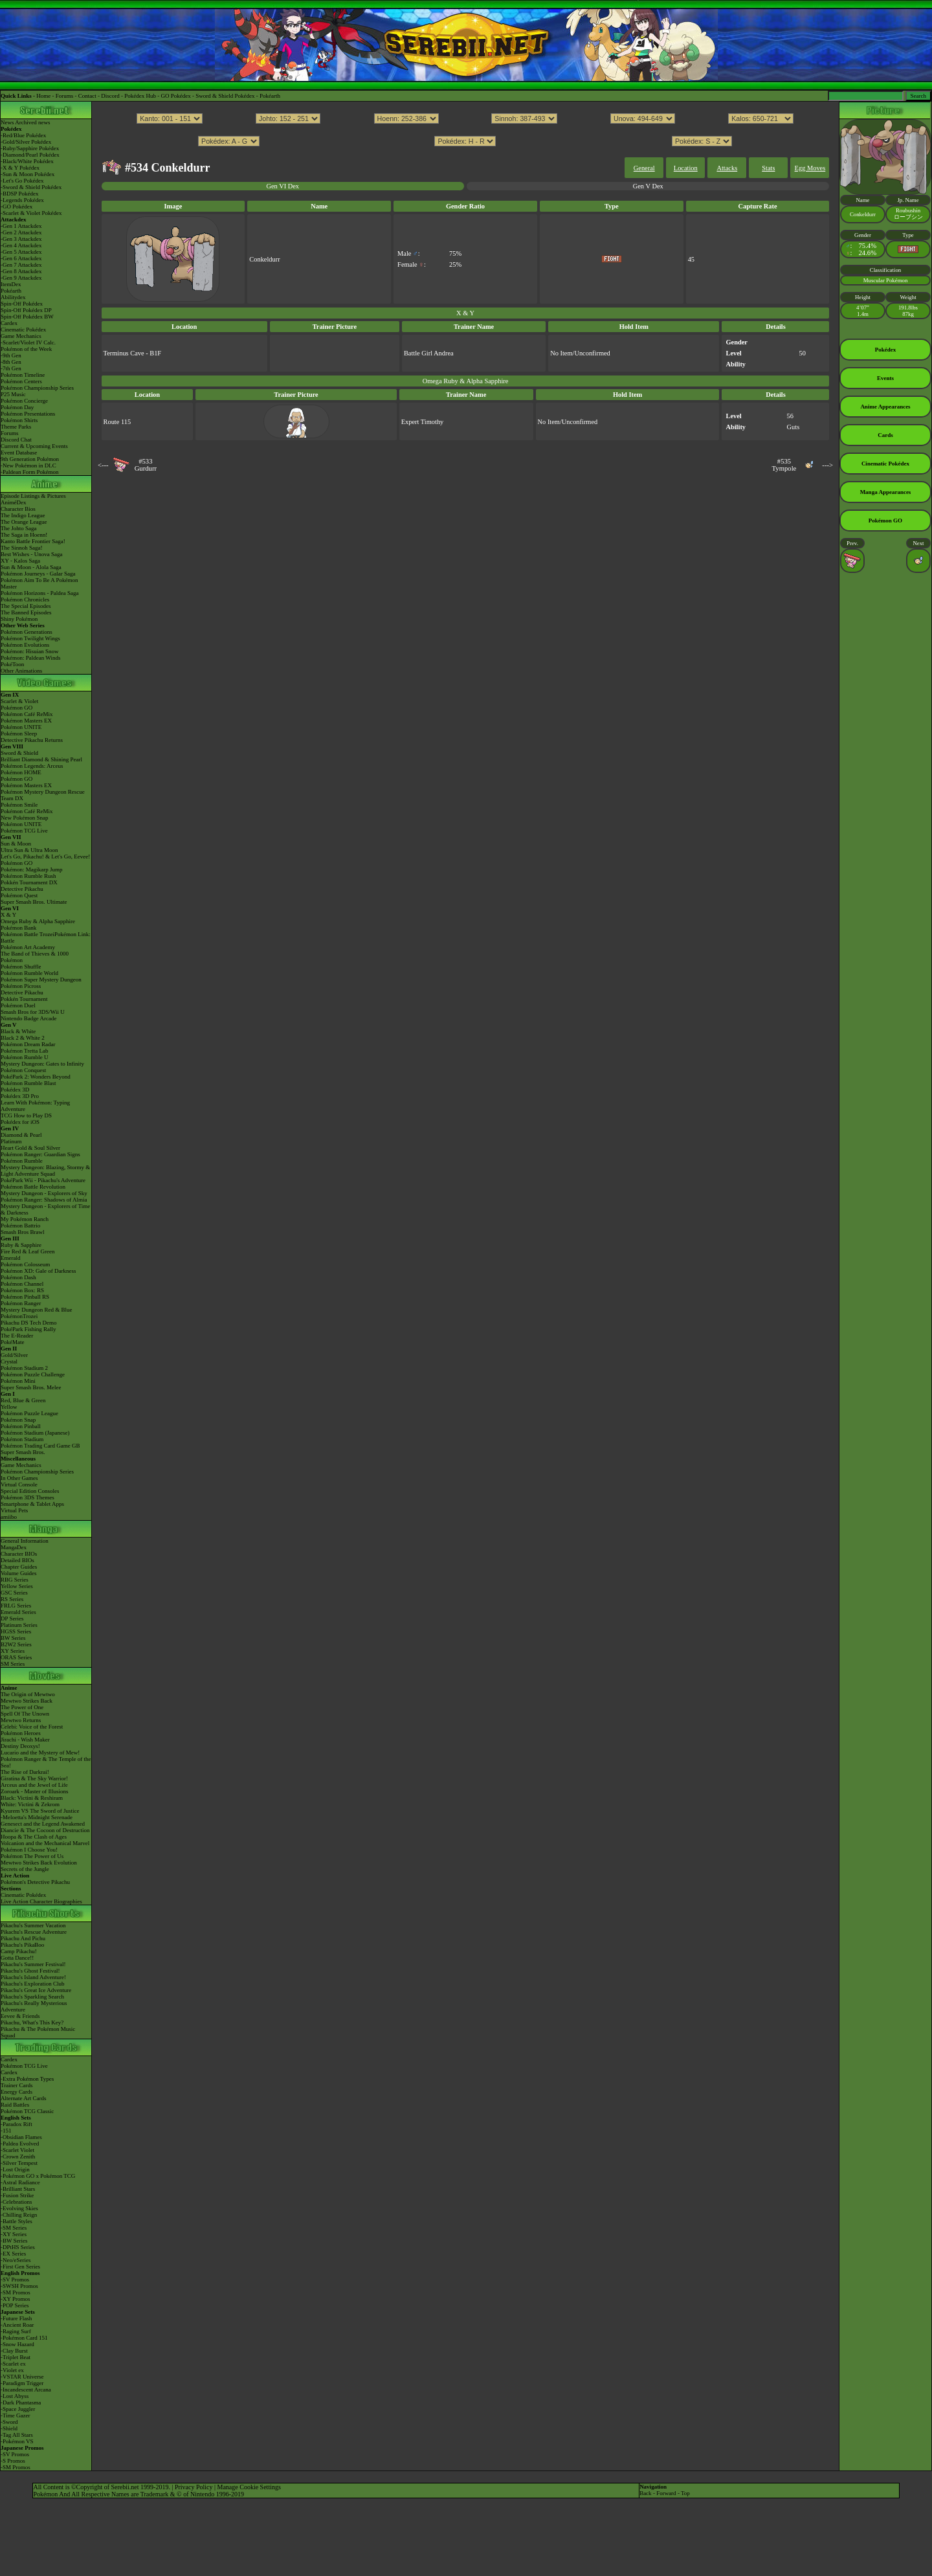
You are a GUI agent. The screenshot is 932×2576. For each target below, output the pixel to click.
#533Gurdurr (146, 465)
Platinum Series (19, 1625)
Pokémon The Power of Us (32, 1856)
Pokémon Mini (18, 1381)
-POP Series (14, 2305)
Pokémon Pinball (21, 1426)
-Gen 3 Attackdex (21, 239)
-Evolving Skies (19, 2208)
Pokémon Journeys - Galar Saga (38, 573)
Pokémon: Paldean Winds (30, 658)
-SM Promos (15, 2292)
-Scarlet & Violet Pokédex (31, 213)
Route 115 (117, 421)
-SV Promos (15, 2279)
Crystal (9, 1361)
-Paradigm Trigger (22, 2383)
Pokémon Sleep (19, 733)
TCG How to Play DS (26, 1115)
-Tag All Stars (17, 2435)
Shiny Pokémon (19, 619)
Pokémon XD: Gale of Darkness (38, 1271)
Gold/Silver (14, 1355)
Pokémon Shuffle (21, 966)
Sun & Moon (16, 843)
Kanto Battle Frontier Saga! (33, 541)
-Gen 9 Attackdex (21, 277)
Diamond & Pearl (21, 1135)
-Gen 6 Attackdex (21, 258)
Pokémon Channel (22, 1284)
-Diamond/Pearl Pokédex (30, 154)
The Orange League (24, 522)
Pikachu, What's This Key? (32, 2022)
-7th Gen (11, 368)
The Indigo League (23, 515)
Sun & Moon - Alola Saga (31, 567)
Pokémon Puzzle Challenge (33, 1374)
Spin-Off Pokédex (22, 303)
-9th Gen (11, 355)
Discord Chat (16, 439)
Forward (666, 2493)
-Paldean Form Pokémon (30, 472)
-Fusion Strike (17, 2195)
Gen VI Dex (282, 186)
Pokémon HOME (21, 772)
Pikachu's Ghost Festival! (30, 1970)
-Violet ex (12, 2370)
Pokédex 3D (15, 1089)
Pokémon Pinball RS (25, 1297)
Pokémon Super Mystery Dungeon (41, 979)
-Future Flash (16, 2318)
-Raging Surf (16, 2331)
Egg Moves (810, 168)
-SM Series (14, 2227)
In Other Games (19, 1478)
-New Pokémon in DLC (28, 465)
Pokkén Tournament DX (29, 882)
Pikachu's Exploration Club (33, 1983)
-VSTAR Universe (22, 2376)
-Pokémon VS (17, 2441)
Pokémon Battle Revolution (33, 1186)
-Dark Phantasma (21, 2402)
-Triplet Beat (15, 2357)
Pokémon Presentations (28, 413)
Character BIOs (19, 1554)
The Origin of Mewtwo (28, 1694)
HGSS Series (16, 1631)
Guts (793, 427)
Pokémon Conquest (23, 1070)
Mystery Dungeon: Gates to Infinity (42, 1063)
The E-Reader (17, 1335)
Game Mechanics (21, 336)
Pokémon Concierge (24, 401)
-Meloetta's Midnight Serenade (36, 1817)
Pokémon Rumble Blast (28, 1083)
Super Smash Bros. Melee (31, 1387)
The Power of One (22, 1707)
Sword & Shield (19, 753)
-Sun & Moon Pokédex (27, 174)
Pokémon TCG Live (24, 830)
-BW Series (14, 2240)
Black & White (18, 1031)
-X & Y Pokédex (20, 167)
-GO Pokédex (16, 206)
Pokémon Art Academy (28, 947)
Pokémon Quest (19, 895)
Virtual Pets (14, 1510)
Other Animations (21, 670)
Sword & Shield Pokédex (224, 96)
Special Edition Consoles (30, 1491)
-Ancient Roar (17, 2325)
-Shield (9, 2428)
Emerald (11, 1258)
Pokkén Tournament (24, 999)
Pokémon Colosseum (25, 1264)
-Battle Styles (16, 2221)
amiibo (9, 1517)
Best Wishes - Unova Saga (31, 554)
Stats (768, 168)
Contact (87, 96)
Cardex (9, 323)
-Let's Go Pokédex (22, 180)
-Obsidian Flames (21, 2137)
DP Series (12, 1618)
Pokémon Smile (19, 804)
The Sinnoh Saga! (22, 547)
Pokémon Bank (18, 927)
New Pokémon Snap (25, 817)
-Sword (9, 2422)
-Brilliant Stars (18, 2189)
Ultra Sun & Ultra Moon (29, 850)
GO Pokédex (176, 96)
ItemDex (11, 284)
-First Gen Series (20, 2266)
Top (685, 2493)
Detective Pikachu (22, 889)
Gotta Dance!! (17, 1957)
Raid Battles (15, 2104)
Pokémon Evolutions (25, 645)
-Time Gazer (15, 2415)
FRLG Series (16, 1605)
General (644, 168)
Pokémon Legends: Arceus (32, 766)
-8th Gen (11, 362)
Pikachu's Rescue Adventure (34, 1932)
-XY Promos (15, 2299)
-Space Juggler (18, 2409)
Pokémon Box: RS (22, 1290)
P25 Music (13, 394)
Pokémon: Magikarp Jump (32, 869)
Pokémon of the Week (26, 349)
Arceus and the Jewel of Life (34, 1785)
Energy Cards (16, 2092)
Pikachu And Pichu (23, 1938)
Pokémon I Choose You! (29, 1849)
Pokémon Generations (26, 632)
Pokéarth (270, 96)
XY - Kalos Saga (20, 560)
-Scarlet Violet (17, 2150)
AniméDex (14, 502)
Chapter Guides (19, 1566)
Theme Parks (16, 426)
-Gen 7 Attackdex (21, 265)
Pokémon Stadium (22, 1439)
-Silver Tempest (19, 2163)
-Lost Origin (15, 2169)
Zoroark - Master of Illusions (34, 1791)
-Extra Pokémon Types (27, 2079)
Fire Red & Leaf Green (27, 1251)
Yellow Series (17, 1586)
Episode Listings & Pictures (33, 496)
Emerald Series (18, 1612)
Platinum (11, 1141)
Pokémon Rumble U (25, 1057)
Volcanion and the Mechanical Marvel (45, 1843)
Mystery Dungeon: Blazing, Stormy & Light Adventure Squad (45, 1170)
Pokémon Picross (21, 986)
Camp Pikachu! (19, 1951)
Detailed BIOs (17, 1560)
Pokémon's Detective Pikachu (35, 1882)
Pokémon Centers (21, 381)
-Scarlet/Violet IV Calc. (28, 342)
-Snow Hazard (17, 2344)
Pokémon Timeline (23, 375)
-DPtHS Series (18, 2247)
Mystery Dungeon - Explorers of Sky (44, 1193)
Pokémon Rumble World (29, 973)
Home (43, 96)
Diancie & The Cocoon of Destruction (45, 1830)
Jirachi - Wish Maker (25, 1739)
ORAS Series (16, 1657)
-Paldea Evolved (20, 2143)
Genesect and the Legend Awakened (43, 1823)
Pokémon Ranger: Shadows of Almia (44, 1199)
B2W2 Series (16, 1644)
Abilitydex (13, 297)
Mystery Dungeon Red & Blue (36, 1309)
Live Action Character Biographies (41, 1901)
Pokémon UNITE (21, 727)
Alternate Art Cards (23, 2098)
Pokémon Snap (18, 1420)
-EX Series (13, 2253)
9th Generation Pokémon (30, 459)
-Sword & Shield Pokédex (31, 187)
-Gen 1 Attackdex (21, 226)
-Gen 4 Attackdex (21, 245)
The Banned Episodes (26, 612)
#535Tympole (784, 465)
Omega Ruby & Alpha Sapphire (38, 921)
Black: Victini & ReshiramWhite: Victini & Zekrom (32, 1801)
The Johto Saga (19, 528)
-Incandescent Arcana (26, 2389)
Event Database (19, 452)
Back (645, 2493)
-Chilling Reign (19, 2215)
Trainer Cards (16, 2085)
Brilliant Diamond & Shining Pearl (41, 759)
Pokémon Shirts (19, 420)
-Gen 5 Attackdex (21, 252)
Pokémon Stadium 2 (24, 1368)
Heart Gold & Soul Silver (30, 1148)
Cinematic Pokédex (23, 329)
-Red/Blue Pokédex (23, 135)
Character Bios (18, 509)
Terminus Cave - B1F (133, 353)
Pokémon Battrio (20, 1225)
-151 (6, 2130)
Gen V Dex (648, 186)
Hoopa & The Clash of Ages (34, 1836)
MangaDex (14, 1547)
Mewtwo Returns (21, 1720)
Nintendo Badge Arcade (28, 1018)
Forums (65, 96)
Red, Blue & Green (23, 1400)
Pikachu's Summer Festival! (33, 1964)
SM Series (13, 1664)
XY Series (13, 1651)
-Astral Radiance (20, 2182)
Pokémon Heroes (21, 1733)
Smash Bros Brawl (23, 1232)
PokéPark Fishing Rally (28, 1329)
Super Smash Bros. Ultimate (34, 902)
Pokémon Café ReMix (27, 714)
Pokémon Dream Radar (28, 1044)
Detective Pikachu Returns (32, 740)
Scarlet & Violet (19, 701)
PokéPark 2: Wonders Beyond (36, 1076)
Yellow (9, 1407)
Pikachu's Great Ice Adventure (36, 1990)
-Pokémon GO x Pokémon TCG (38, 2176)
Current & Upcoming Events (34, 446)
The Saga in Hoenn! (24, 535)
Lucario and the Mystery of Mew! (40, 1752)
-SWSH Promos (19, 2286)
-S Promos (13, 2461)
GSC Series (14, 1592)
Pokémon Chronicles (25, 599)
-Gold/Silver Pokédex (26, 142)
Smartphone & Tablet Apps (32, 1504)
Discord (110, 96)
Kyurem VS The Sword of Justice (40, 1811)
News (7, 122)
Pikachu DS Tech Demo (28, 1322)
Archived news (32, 122)
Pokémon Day (17, 407)
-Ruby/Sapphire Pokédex (30, 148)
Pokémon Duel (18, 1005)
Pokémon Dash (18, 1277)
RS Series (12, 1599)
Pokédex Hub (140, 96)
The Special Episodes (25, 606)
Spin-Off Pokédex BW (27, 316)
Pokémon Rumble (22, 1161)
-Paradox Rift (16, 2124)
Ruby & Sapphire (21, 1245)
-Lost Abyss (14, 2396)
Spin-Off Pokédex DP (26, 310)
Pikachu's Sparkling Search (32, 1996)
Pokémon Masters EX (26, 720)
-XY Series (14, 2234)
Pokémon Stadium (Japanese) (35, 1432)
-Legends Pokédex (22, 200)
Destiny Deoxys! (20, 1746)
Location (686, 168)
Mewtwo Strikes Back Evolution (39, 1862)
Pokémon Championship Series (37, 388)
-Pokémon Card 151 (24, 2338)
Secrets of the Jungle (25, 1869)
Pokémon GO (16, 707)
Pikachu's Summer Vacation (33, 1925)
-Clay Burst (14, 2350)
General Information (25, 1541)
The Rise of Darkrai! (25, 1772)
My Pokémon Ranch (25, 1219)
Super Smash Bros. (23, 1452)
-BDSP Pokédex (19, 193)
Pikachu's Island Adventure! (33, 1977)
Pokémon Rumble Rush (28, 876)
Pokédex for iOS (20, 1122)
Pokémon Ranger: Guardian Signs (40, 1154)
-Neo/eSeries (15, 2260)
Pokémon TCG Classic (27, 2111)
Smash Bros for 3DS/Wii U (33, 1012)
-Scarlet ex (13, 2363)
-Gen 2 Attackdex (21, 232)
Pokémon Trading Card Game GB (40, 1445)
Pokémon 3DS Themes (27, 1497)
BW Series (13, 1638)
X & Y (8, 915)
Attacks (726, 168)
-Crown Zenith (18, 2156)
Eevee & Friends (20, 2016)
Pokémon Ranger (21, 1303)
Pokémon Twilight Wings (30, 638)
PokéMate (13, 1342)
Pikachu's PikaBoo (22, 1945)
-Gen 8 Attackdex (21, 271)
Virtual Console (19, 1484)
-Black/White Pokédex (27, 161)
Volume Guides (19, 1573)
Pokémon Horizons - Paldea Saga (39, 593)
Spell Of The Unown (25, 1713)
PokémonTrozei (19, 1316)
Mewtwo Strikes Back (26, 1700)
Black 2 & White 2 (23, 1038)
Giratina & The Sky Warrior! (34, 1778)
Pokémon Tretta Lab (25, 1050)
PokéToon (12, 664)
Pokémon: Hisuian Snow (30, 651)
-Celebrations (16, 2202)
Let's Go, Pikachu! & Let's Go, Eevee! (45, 856)
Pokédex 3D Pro (20, 1096)
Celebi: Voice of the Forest (32, 1726)
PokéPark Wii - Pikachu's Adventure (43, 1180)
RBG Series (14, 1579)
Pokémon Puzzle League (29, 1413)
